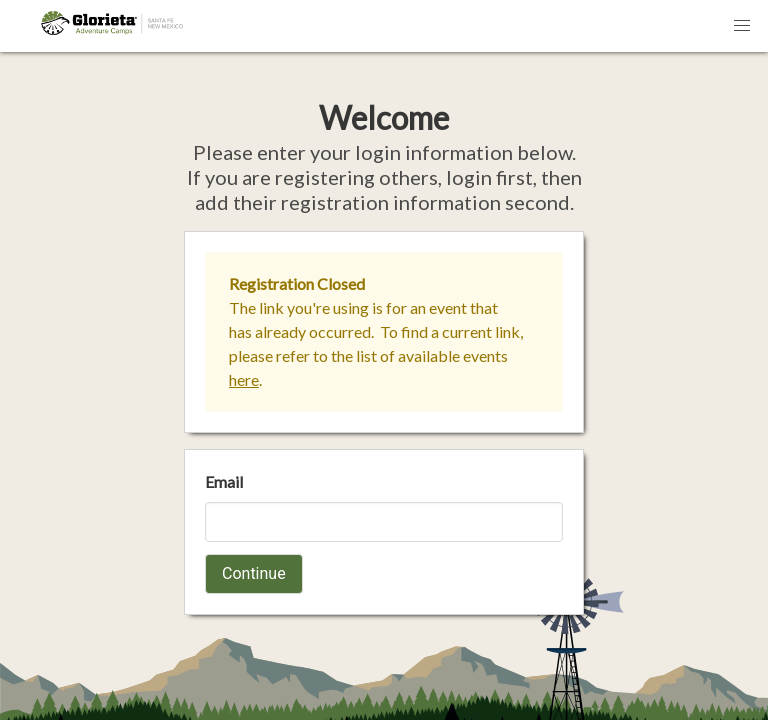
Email (224, 481)
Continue (254, 573)
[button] (742, 26)
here (244, 379)
